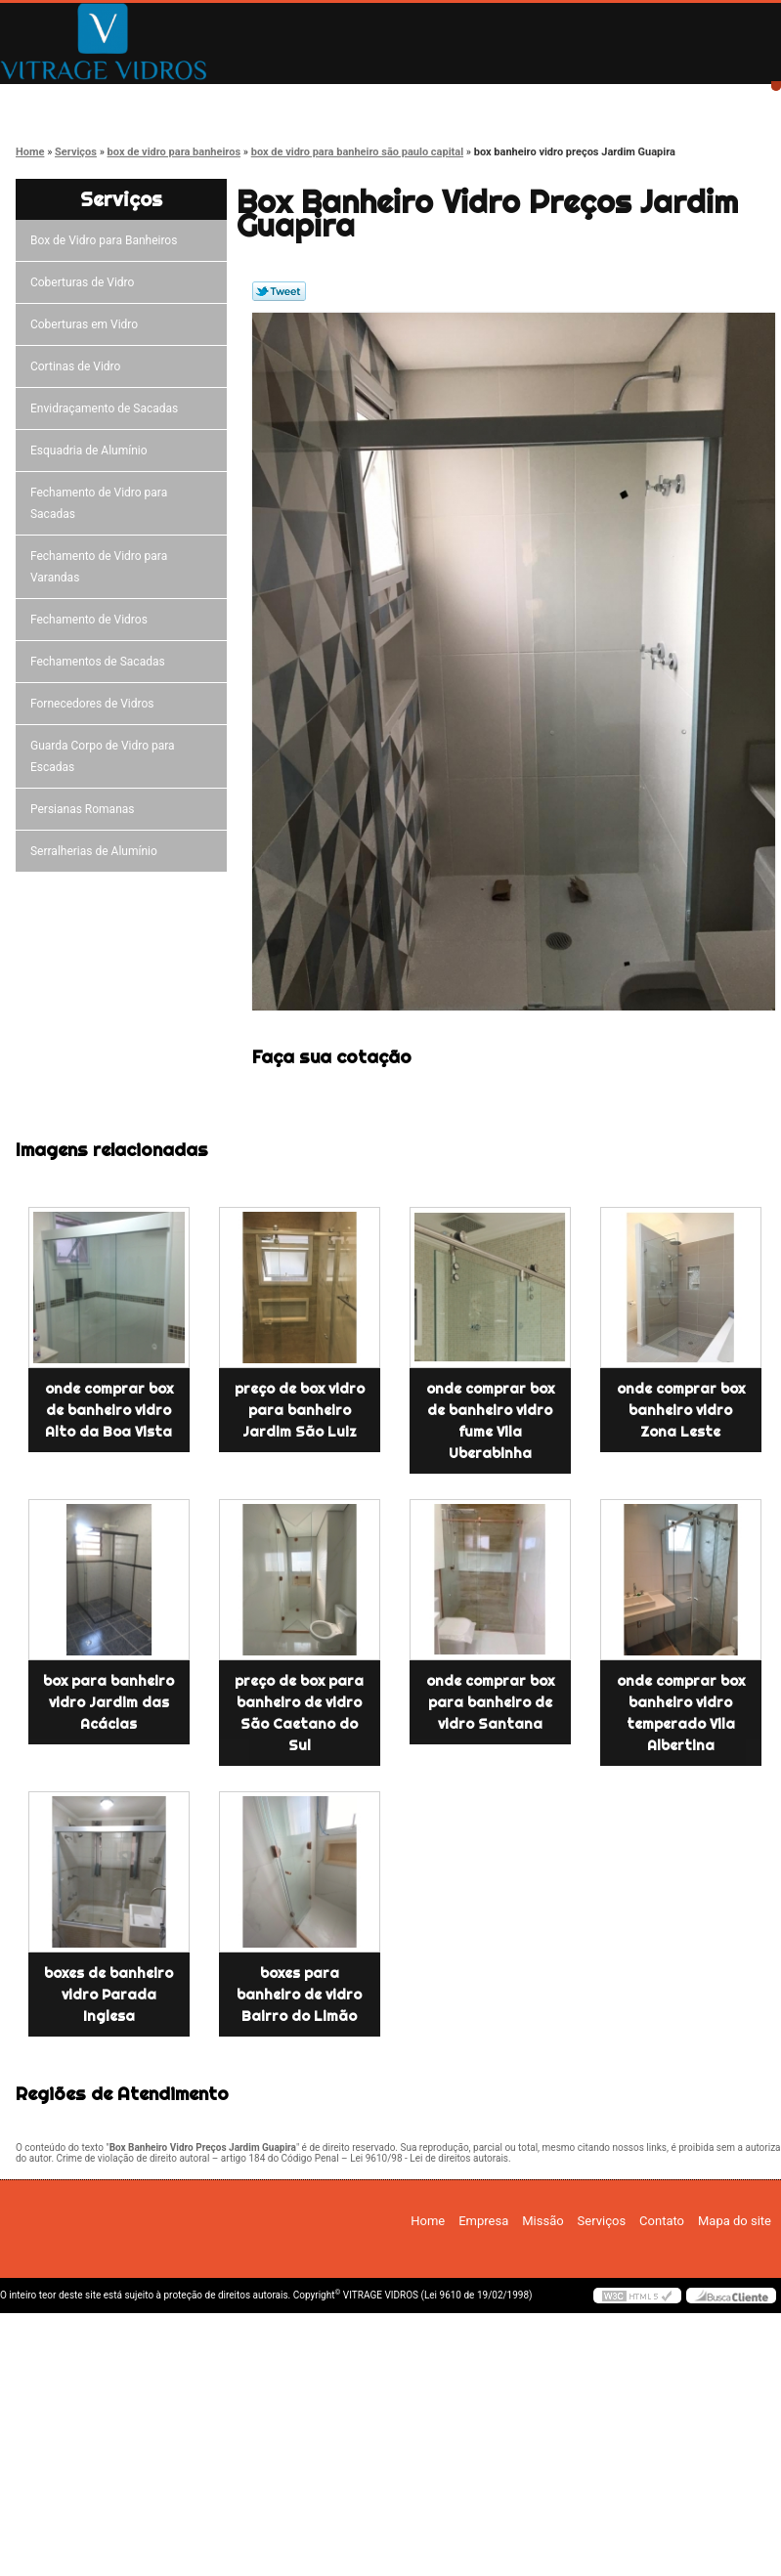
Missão (347, 100)
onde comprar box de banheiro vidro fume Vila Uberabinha (490, 1421)
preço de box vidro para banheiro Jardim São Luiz (300, 1410)
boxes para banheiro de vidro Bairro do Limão (299, 1994)
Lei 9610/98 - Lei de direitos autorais (429, 2158)
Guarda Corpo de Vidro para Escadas (102, 756)
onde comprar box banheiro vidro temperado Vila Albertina (681, 1713)
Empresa (207, 100)
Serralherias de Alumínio (96, 851)
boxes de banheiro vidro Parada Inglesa (108, 1994)
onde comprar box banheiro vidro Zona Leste (681, 1410)
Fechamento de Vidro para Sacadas (98, 503)
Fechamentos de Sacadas (100, 661)
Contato (624, 100)
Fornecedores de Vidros (95, 703)
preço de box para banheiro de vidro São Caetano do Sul (299, 1713)
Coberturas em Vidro (87, 324)
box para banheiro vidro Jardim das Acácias (108, 1702)
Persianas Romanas (85, 809)
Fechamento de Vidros (91, 619)
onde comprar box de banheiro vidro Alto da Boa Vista (109, 1410)
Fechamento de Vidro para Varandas (98, 566)
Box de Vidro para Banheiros (106, 240)
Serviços (485, 100)
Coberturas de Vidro (85, 282)
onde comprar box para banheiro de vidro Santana (490, 1702)
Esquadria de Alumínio (91, 450)
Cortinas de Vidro (78, 366)
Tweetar (279, 291)
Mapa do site (734, 2220)
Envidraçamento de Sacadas (107, 408)
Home (69, 100)
